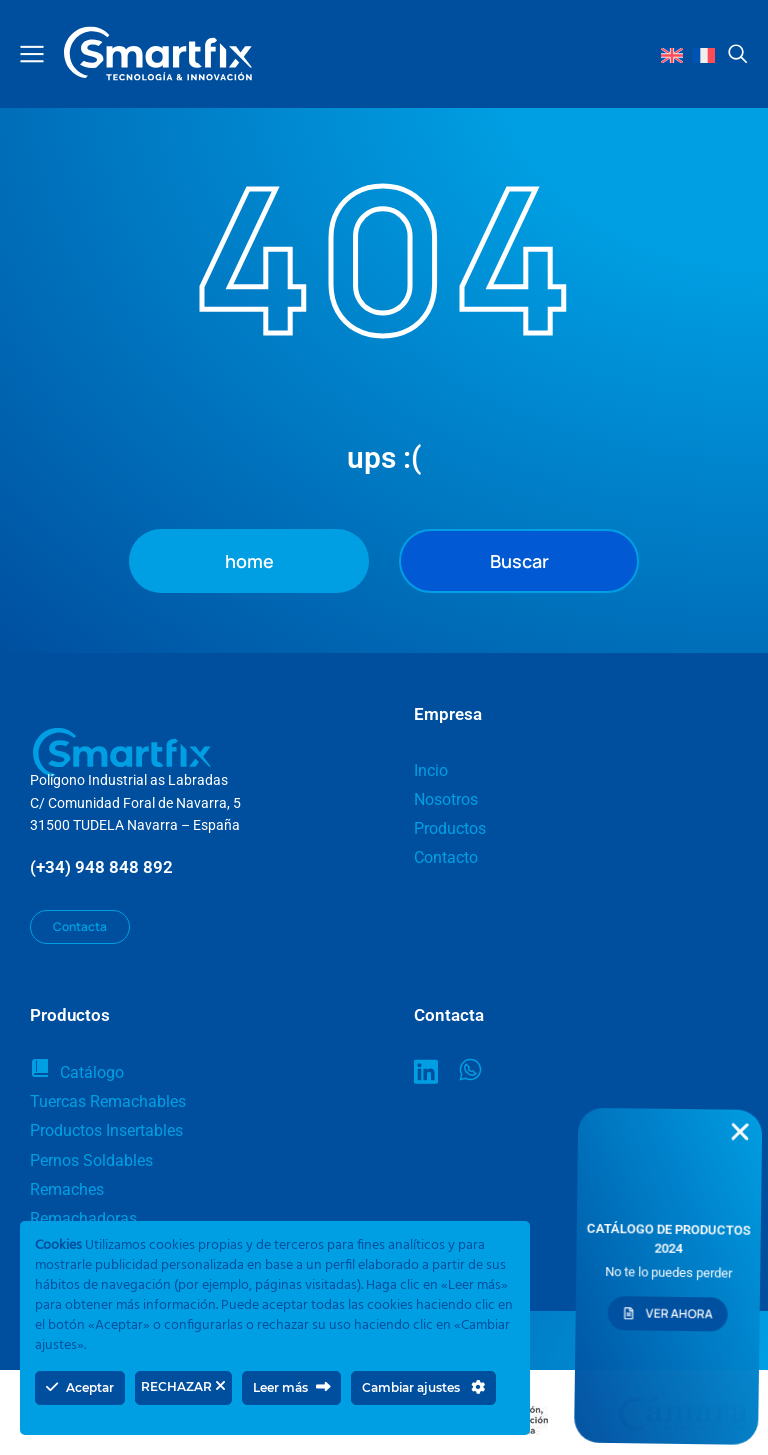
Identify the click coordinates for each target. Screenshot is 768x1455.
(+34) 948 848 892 (101, 867)
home (249, 561)
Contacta (80, 926)
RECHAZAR (183, 1386)
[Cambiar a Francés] (704, 54)
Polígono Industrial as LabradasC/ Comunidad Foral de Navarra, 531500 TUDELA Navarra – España (135, 802)
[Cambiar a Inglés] (672, 54)
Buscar (519, 561)
